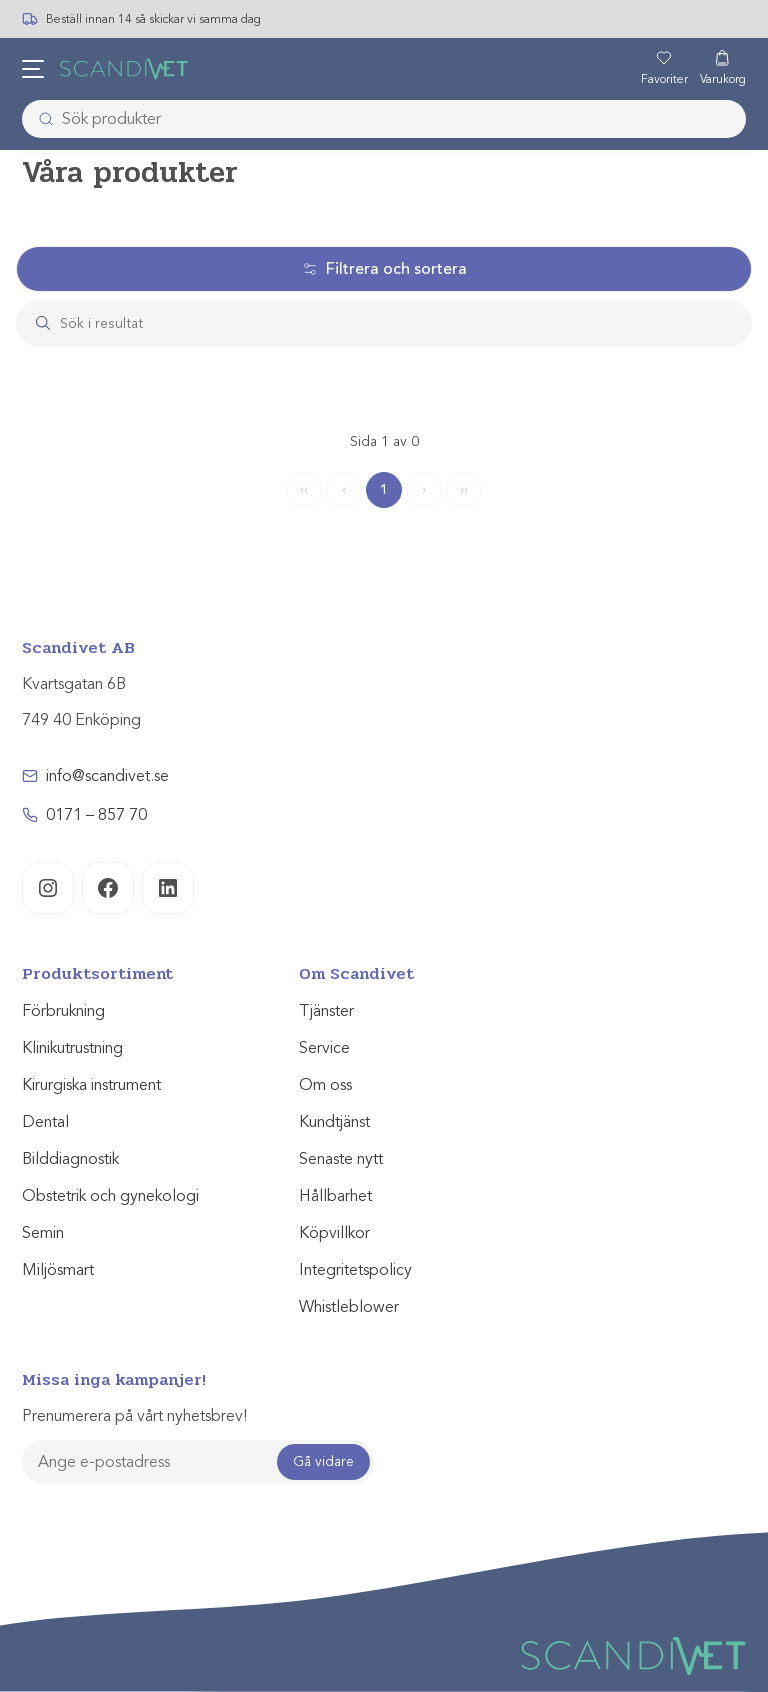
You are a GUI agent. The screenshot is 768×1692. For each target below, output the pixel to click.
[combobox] (383, 119)
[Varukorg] (723, 69)
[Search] (403, 323)
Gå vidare (323, 1461)
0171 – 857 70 (96, 815)
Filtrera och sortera (384, 269)
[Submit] (40, 119)
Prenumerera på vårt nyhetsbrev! (134, 1416)
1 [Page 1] (384, 489)
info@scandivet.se (107, 776)
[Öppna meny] (33, 69)
